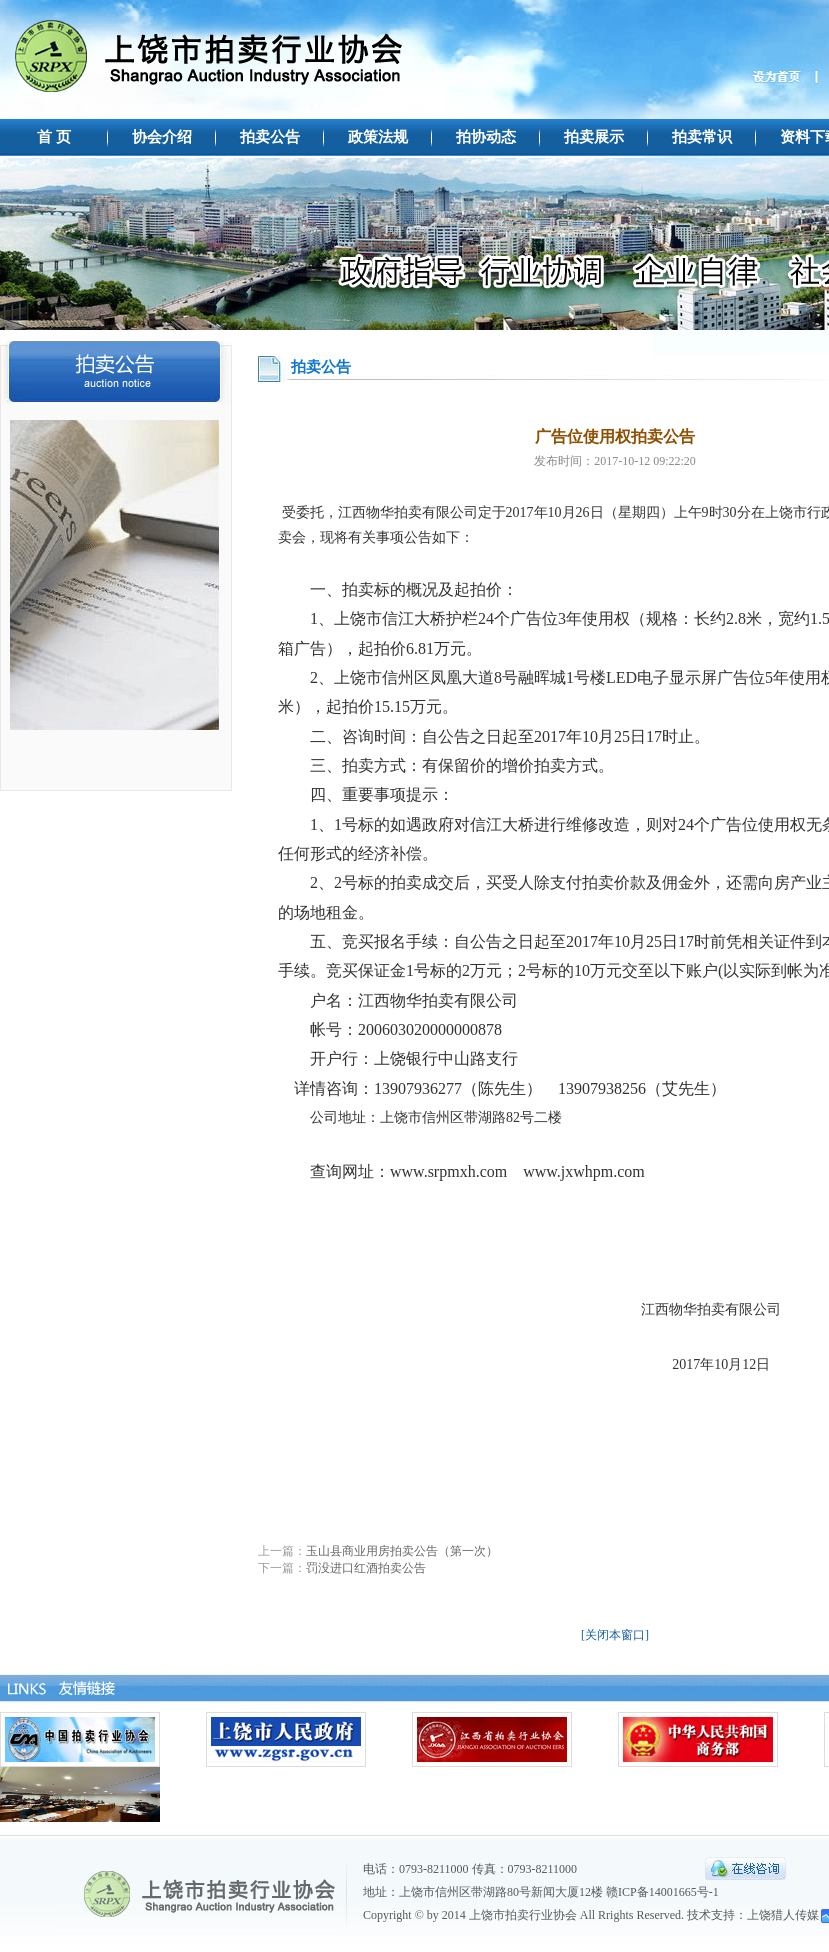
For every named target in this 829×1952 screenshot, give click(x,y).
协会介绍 (162, 137)
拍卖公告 (270, 137)
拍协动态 (486, 137)
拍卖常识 (702, 137)
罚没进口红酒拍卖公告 (366, 1568)
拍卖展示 (594, 137)
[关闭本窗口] (615, 1635)
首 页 (54, 137)
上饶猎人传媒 (783, 1915)
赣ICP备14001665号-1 (662, 1892)
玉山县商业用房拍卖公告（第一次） (402, 1551)
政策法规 (378, 137)
